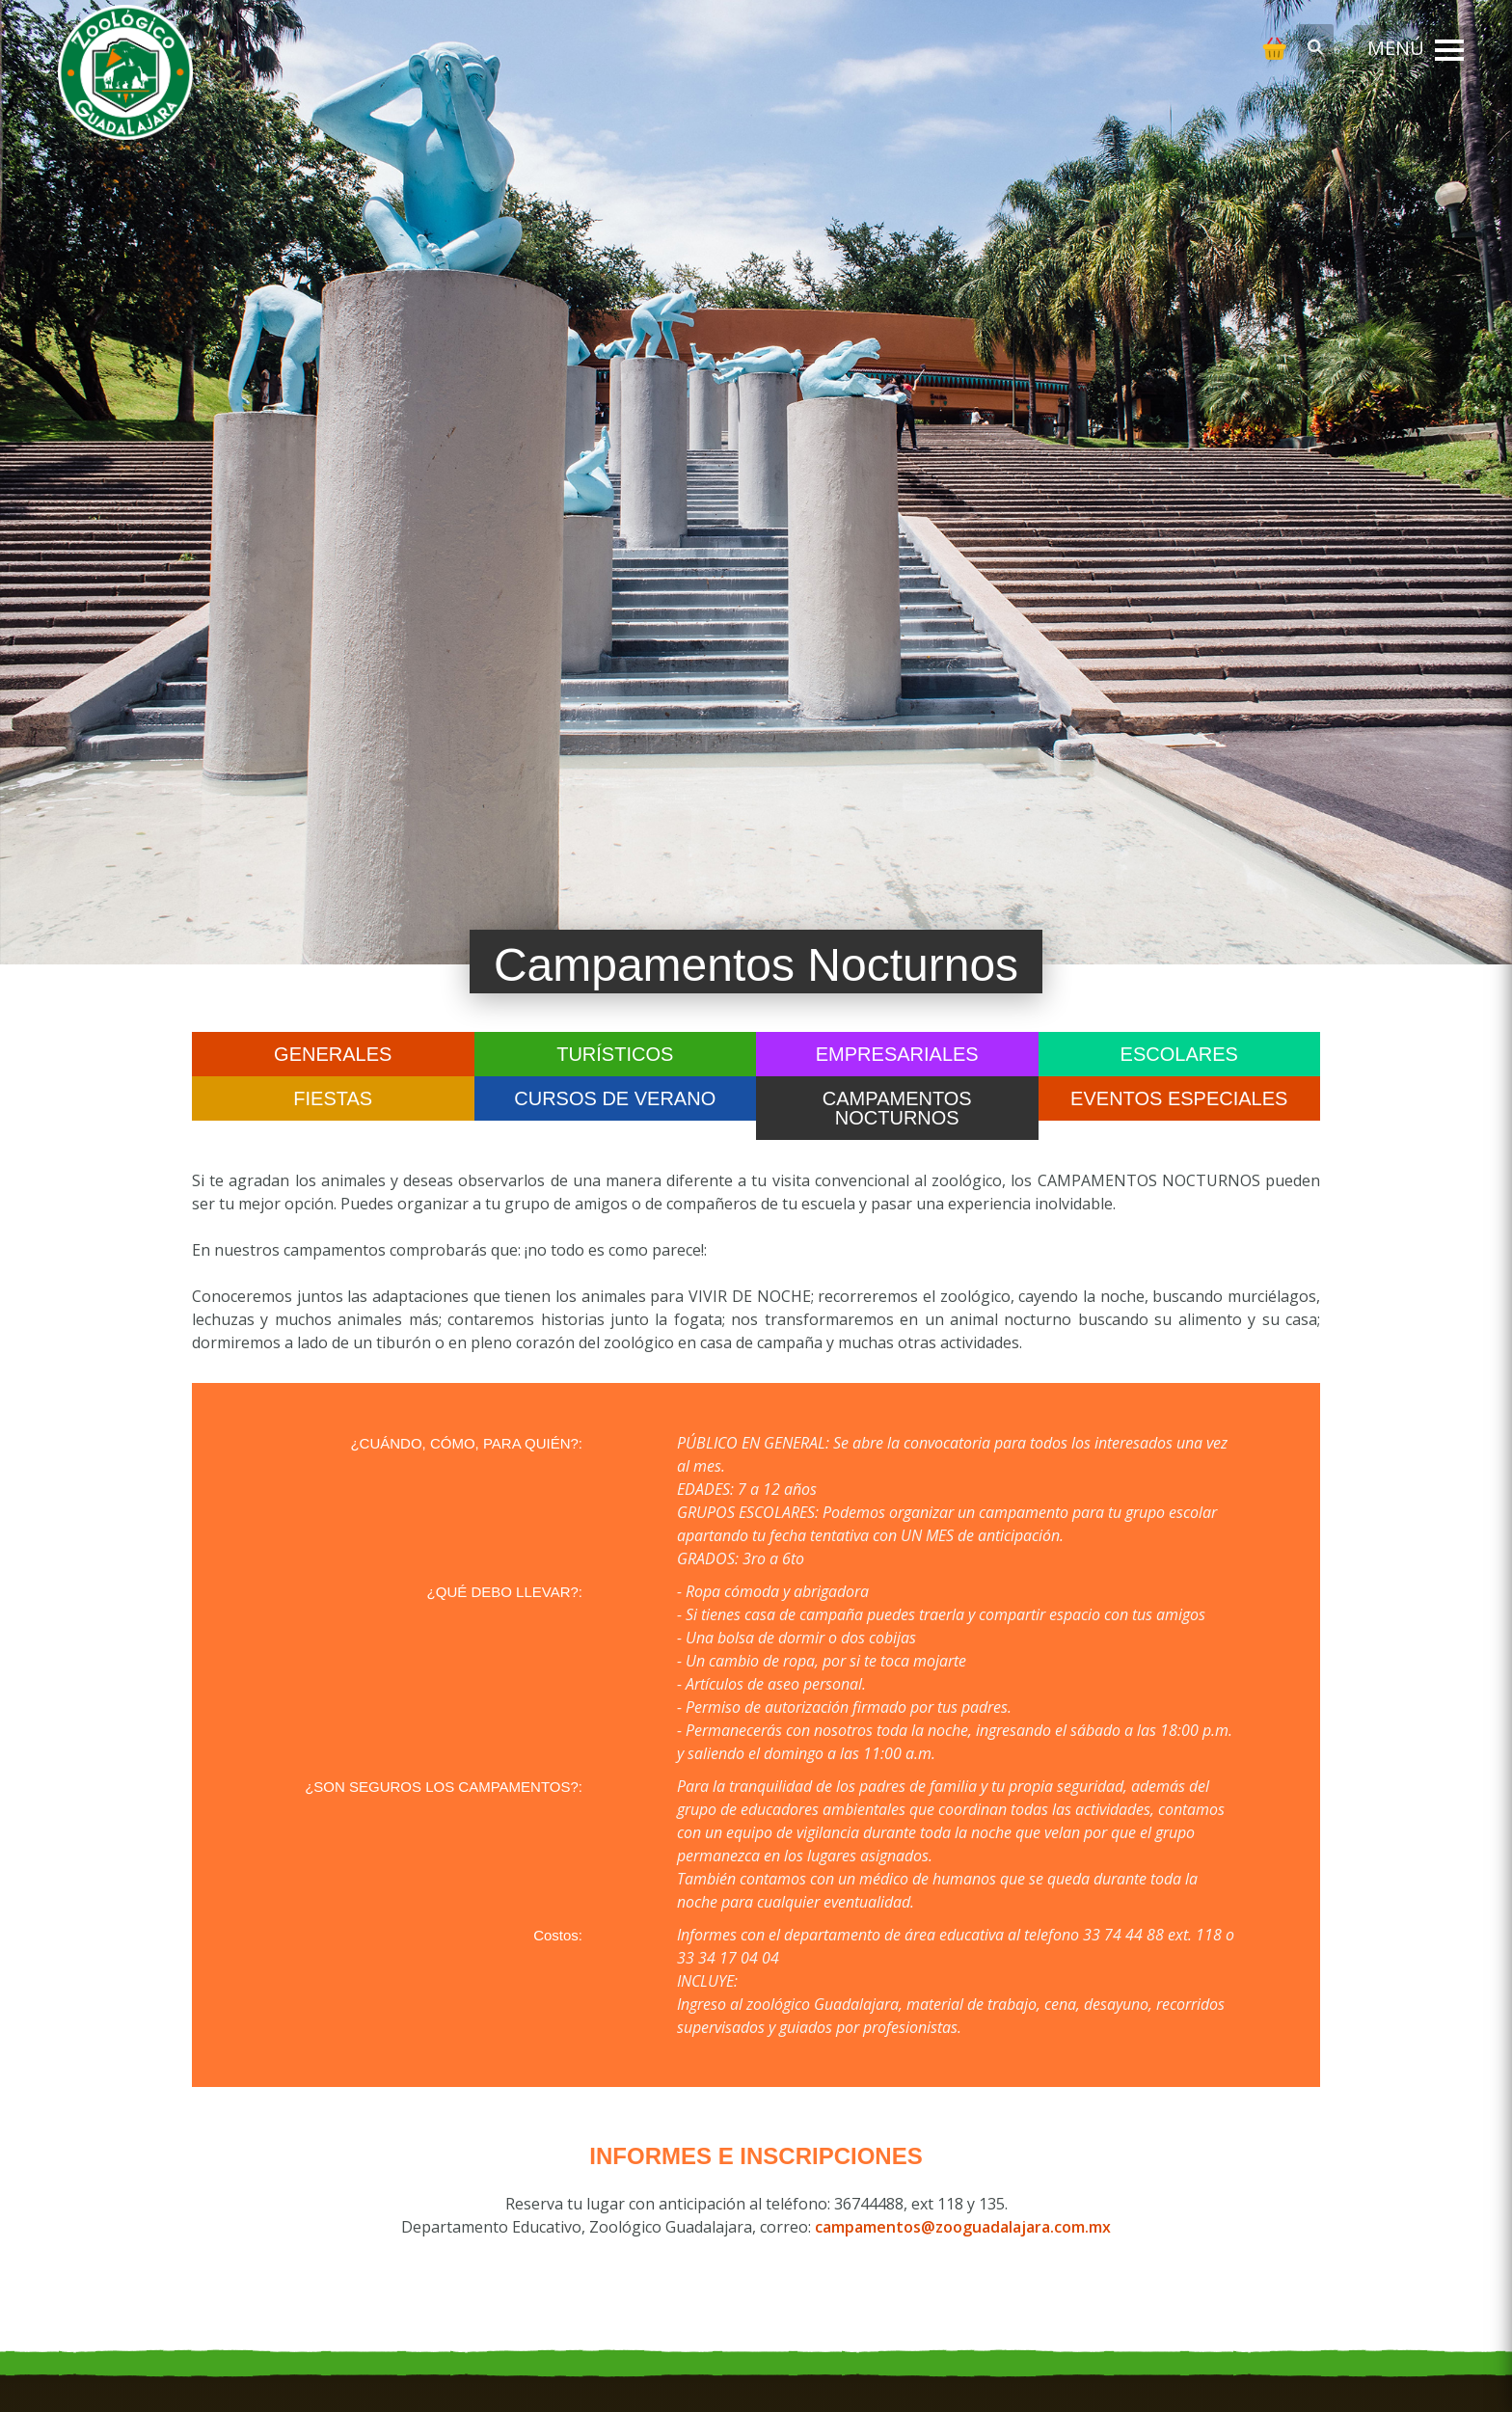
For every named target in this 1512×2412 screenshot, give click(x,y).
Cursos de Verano (615, 1098)
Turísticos (614, 1054)
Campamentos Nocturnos (897, 1108)
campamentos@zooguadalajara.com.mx (963, 2226)
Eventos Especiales (1178, 1098)
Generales (333, 1054)
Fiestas (332, 1098)
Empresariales (897, 1054)
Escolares (1179, 1054)
